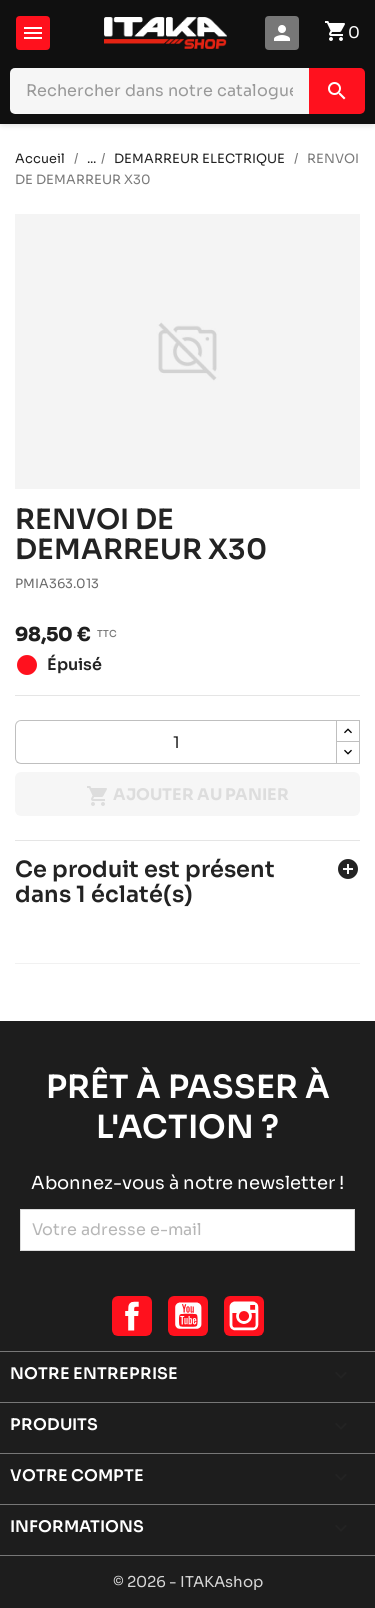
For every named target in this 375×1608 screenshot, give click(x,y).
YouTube (188, 1316)
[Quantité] (176, 742)
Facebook (132, 1316)
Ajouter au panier (187, 796)
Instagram (244, 1316)
